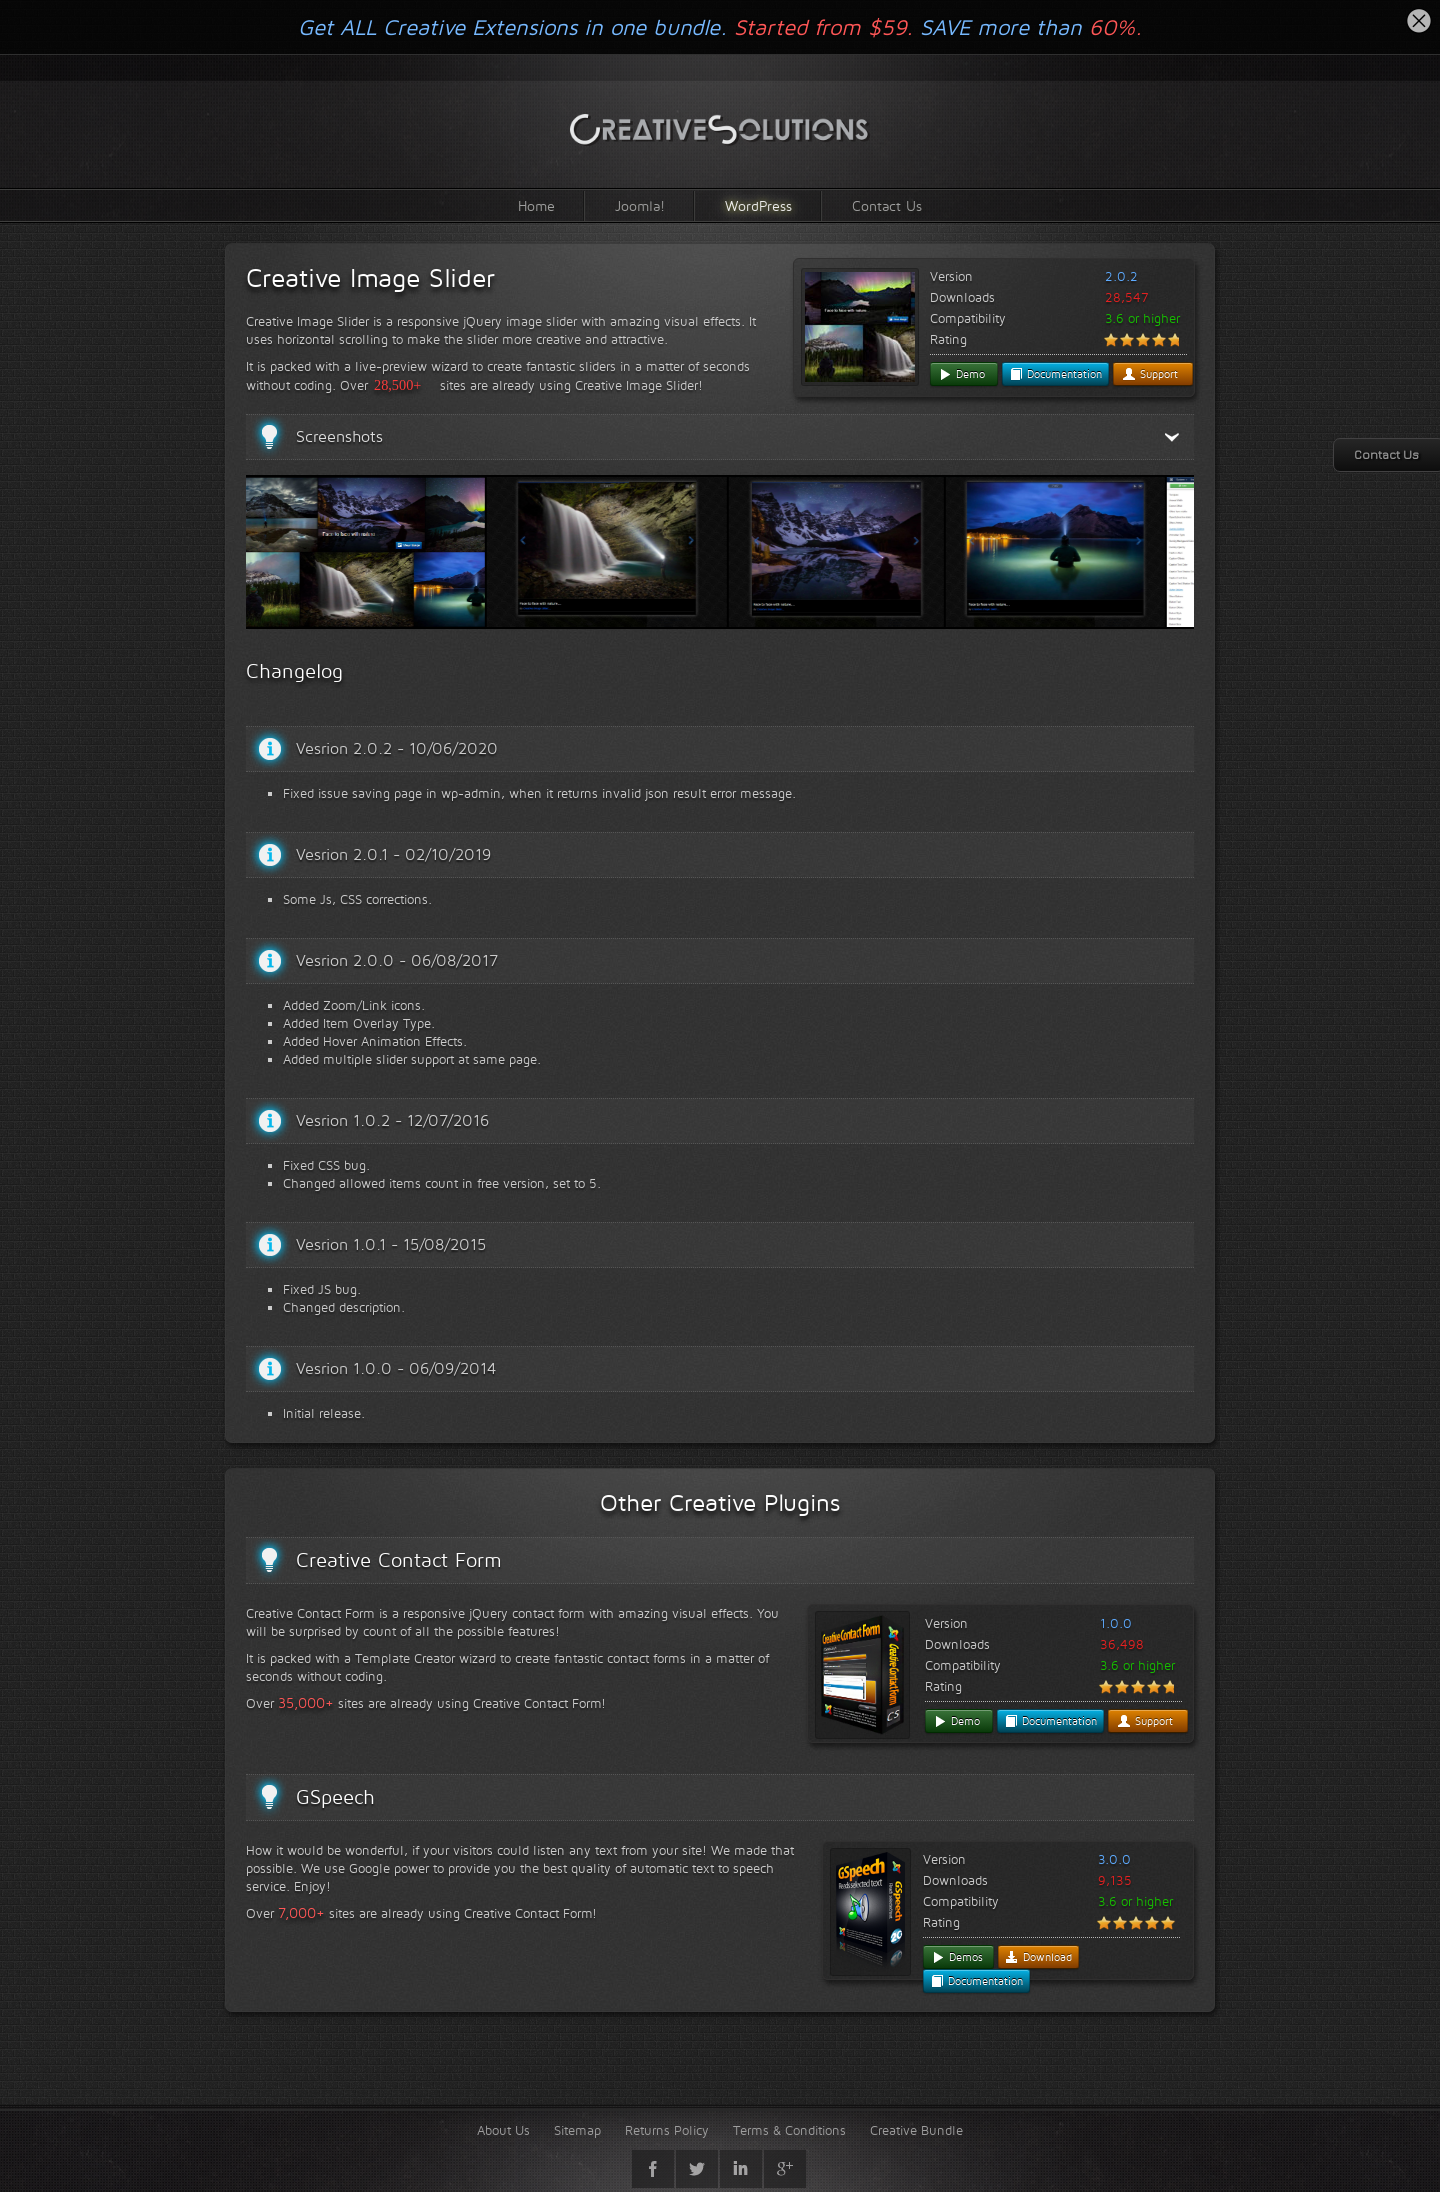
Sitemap (577, 2130)
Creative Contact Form (399, 1560)
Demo (961, 374)
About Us (503, 2130)
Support (1150, 374)
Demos (957, 1957)
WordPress (758, 205)
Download (1038, 1957)
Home (536, 205)
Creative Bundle (916, 2130)
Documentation (1055, 374)
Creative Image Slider (370, 278)
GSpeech (335, 1797)
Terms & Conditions (789, 2130)
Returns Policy (667, 2130)
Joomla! (640, 205)
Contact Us (887, 205)
